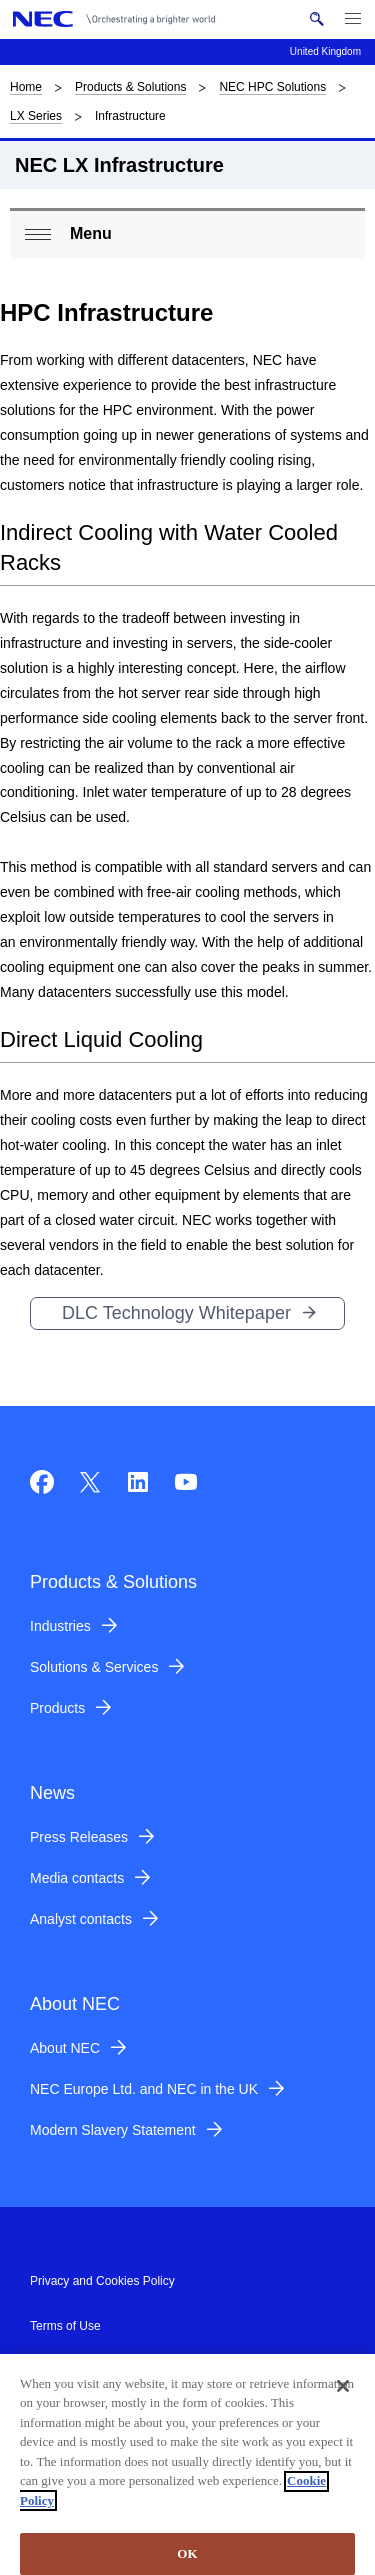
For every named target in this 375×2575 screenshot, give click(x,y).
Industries (60, 1626)
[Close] (343, 2394)
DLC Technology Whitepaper (176, 1313)
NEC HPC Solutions (272, 87)
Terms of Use (65, 2326)
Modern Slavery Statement (113, 2130)
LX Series (36, 116)
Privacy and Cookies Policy (102, 2281)
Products (57, 1708)
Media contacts (77, 1878)
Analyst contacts (81, 1919)
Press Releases (79, 1837)
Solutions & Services (94, 1667)
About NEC (65, 2048)
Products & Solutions (130, 87)
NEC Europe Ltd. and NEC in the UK (144, 2089)
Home (26, 87)
